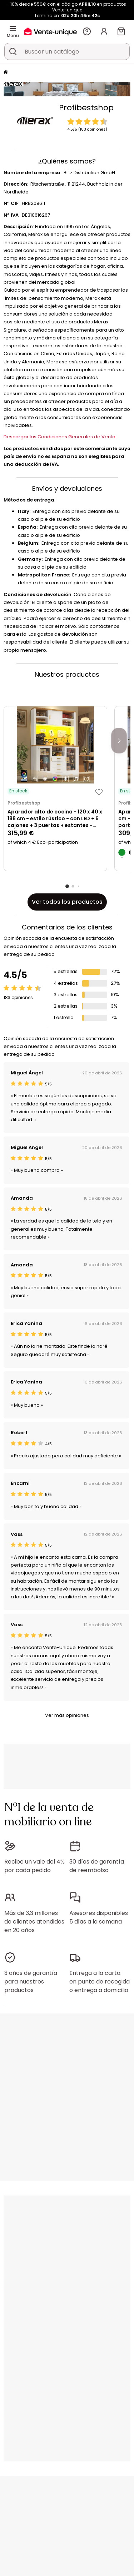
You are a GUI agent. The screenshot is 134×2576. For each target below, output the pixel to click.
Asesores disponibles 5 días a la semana (98, 1917)
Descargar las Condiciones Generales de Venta (59, 436)
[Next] (119, 740)
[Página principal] (6, 72)
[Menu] (13, 28)
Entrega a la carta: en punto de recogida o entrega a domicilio (99, 1981)
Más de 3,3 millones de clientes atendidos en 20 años (34, 1921)
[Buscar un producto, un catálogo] (12, 51)
